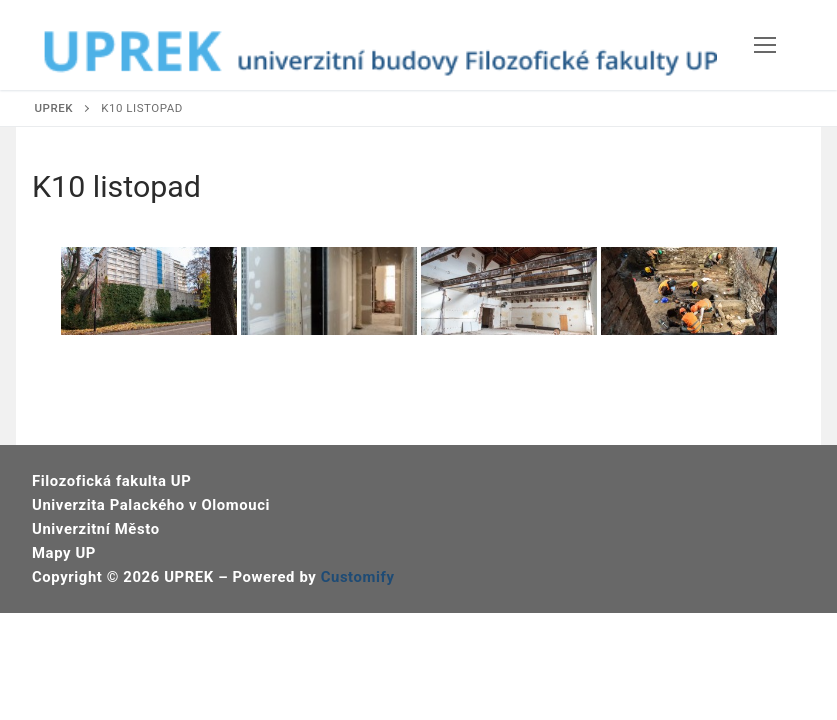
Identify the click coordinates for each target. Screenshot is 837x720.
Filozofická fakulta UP (111, 481)
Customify (358, 577)
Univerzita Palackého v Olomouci (151, 505)
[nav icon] (765, 45)
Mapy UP (64, 553)
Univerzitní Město (96, 529)
